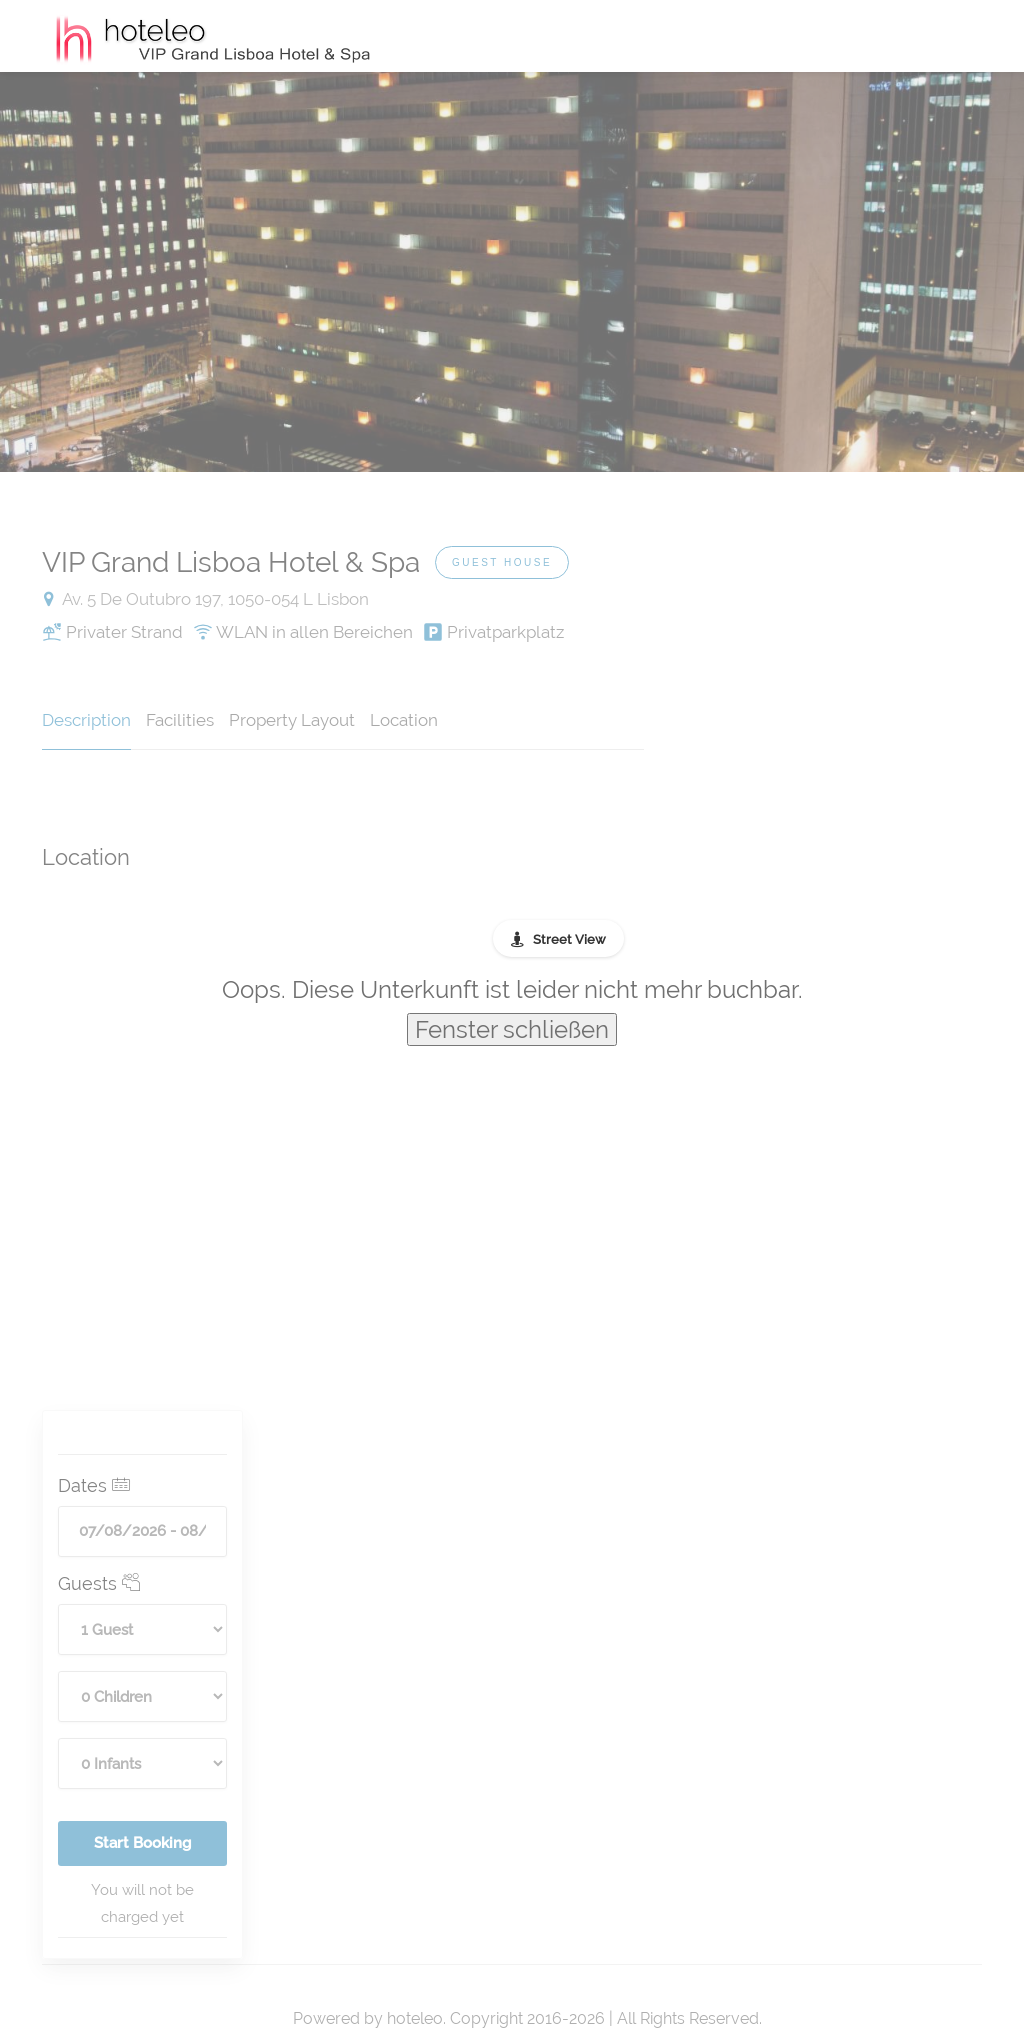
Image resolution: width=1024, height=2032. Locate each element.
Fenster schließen (512, 1029)
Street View (569, 939)
